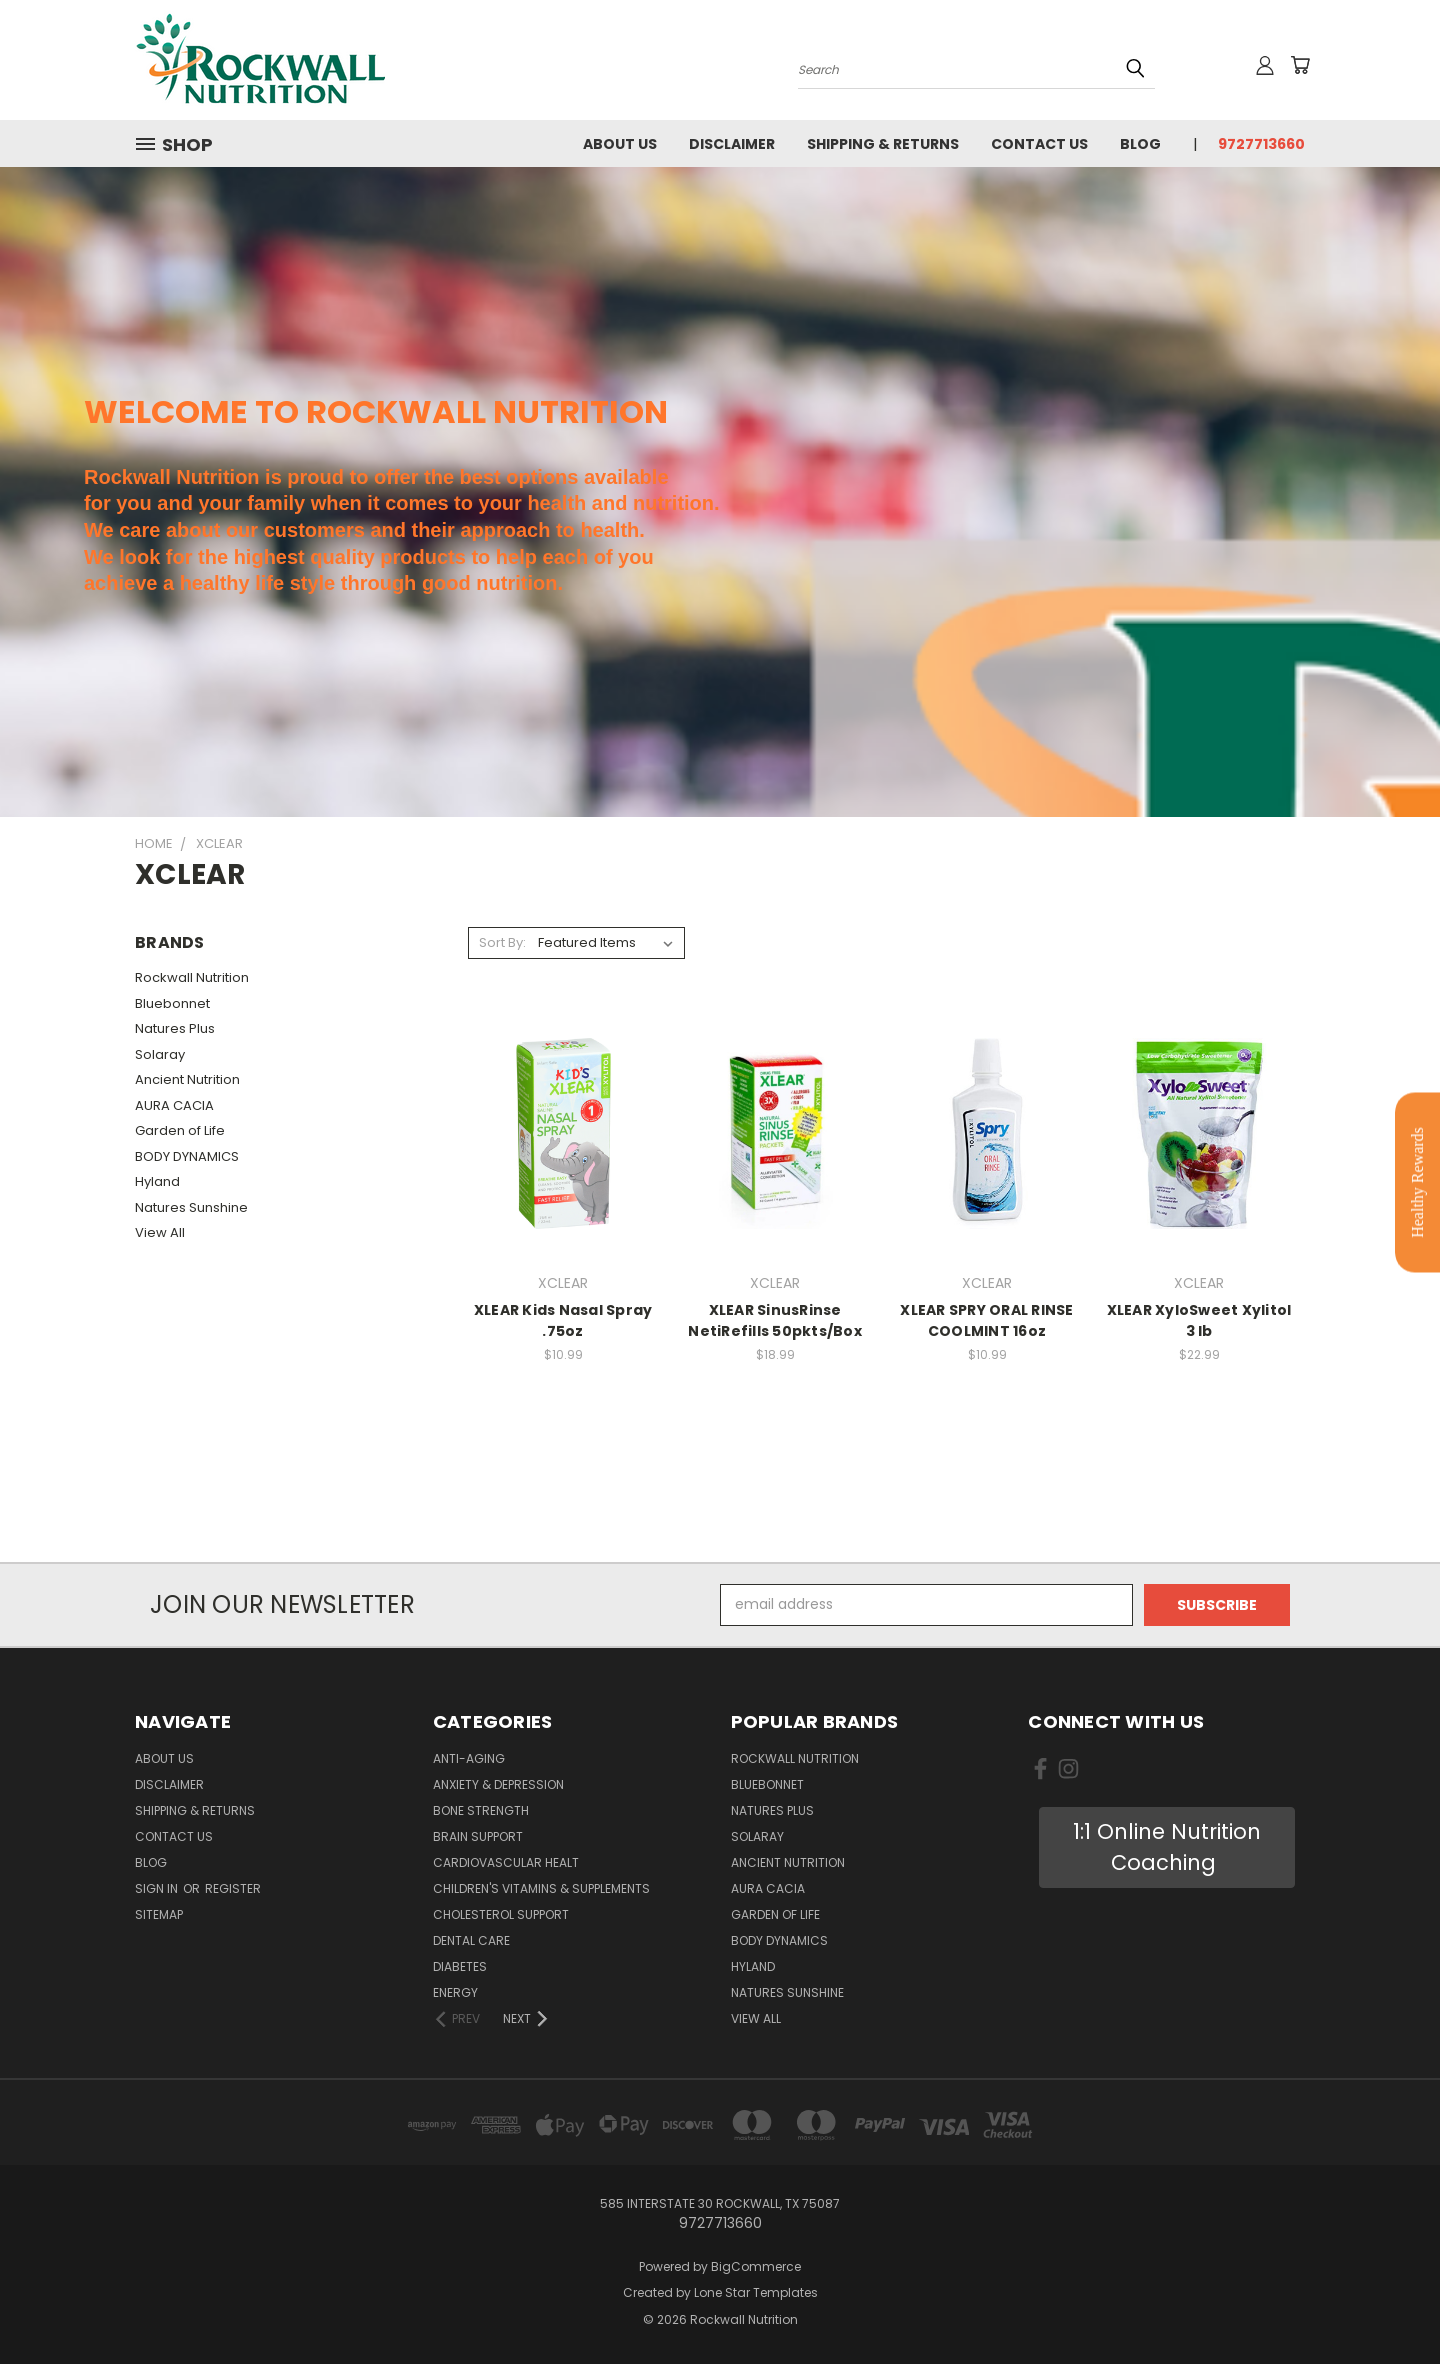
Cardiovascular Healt (506, 1862)
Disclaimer (732, 144)
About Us (620, 144)
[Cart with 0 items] (1300, 65)
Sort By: (502, 942)
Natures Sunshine (191, 1207)
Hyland (157, 1181)
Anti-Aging (469, 1758)
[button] (1167, 1847)
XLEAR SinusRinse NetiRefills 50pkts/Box (775, 1320)
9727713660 (1261, 144)
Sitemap (159, 1914)
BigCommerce (756, 2266)
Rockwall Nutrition (192, 977)
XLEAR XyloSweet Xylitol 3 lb (1199, 1320)
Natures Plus (175, 1028)
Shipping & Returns (883, 144)
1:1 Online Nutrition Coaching (1167, 1847)
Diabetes (460, 1966)
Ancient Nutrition (187, 1079)
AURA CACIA (174, 1105)
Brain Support (478, 1836)
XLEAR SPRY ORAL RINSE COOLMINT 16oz (986, 1320)
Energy (455, 1992)
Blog (1140, 144)
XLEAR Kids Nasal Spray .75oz (563, 1320)
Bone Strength (481, 1810)
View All (160, 1232)
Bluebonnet (172, 1003)
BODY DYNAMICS (187, 1156)
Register (233, 1888)
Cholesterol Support (501, 1914)
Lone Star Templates (756, 2292)
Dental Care (471, 1940)
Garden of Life (180, 1130)
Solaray (160, 1054)
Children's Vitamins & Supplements (541, 1888)
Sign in (158, 1888)
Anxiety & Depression (498, 1784)
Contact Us (1039, 144)
